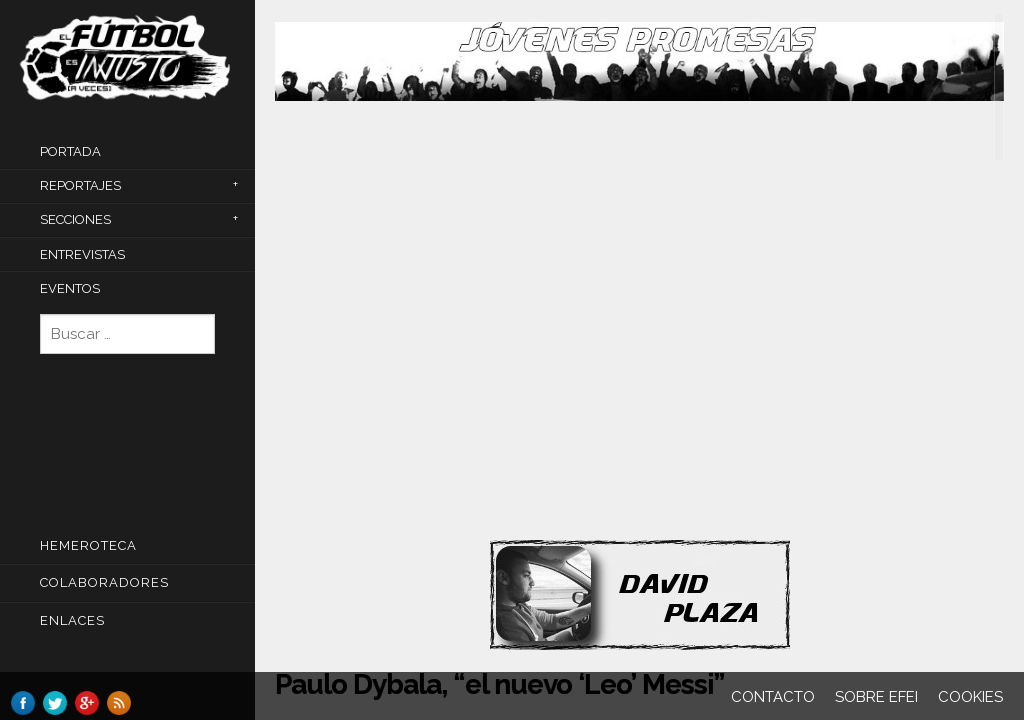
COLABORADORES (104, 582)
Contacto (773, 697)
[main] (639, 361)
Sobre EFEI (876, 697)
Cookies (970, 697)
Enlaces (72, 620)
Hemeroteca (88, 545)
